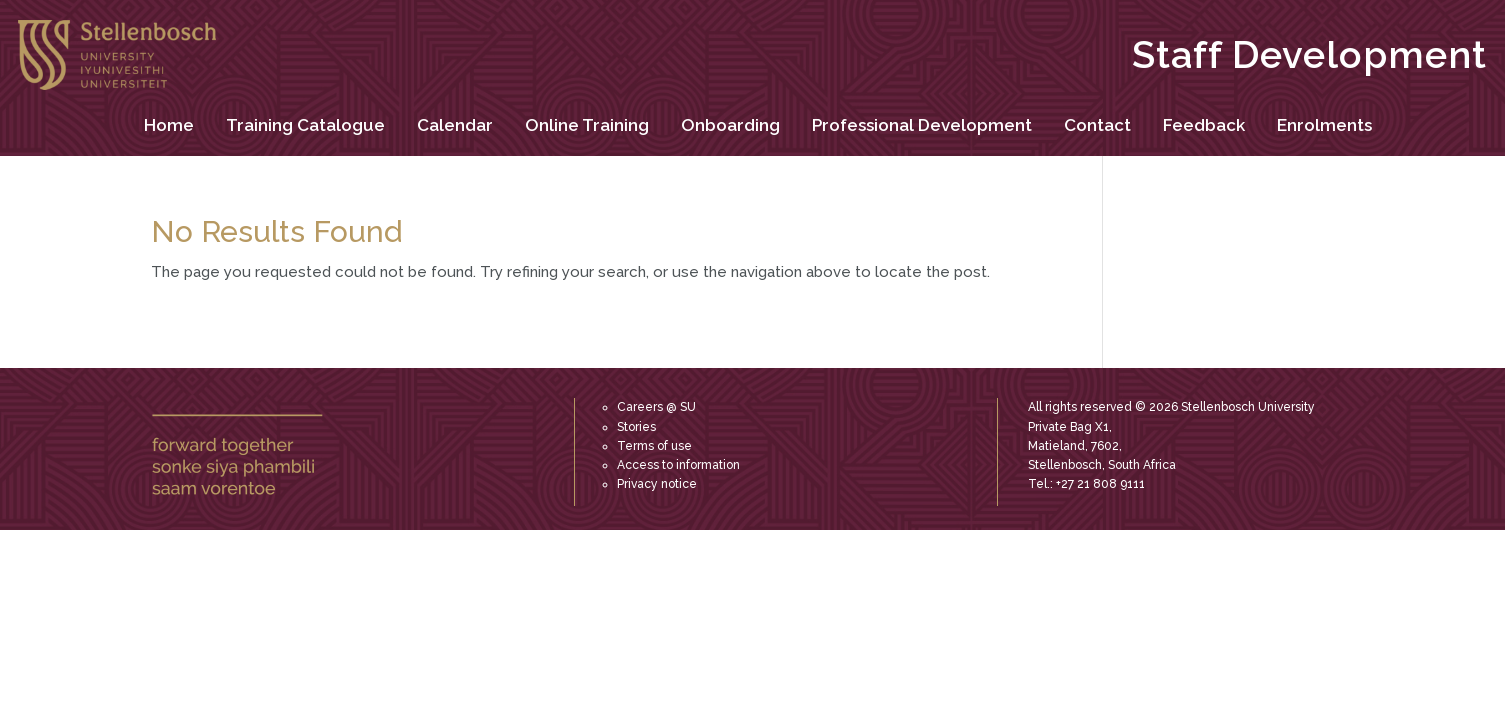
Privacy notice (657, 484)
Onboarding (730, 125)
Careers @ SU (656, 407)
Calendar (455, 125)
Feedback (1204, 125)
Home (169, 125)
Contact (1097, 125)
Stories (636, 427)
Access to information (678, 465)
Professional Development (922, 125)
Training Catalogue (305, 125)
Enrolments (1324, 125)
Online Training (587, 125)
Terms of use (654, 446)
